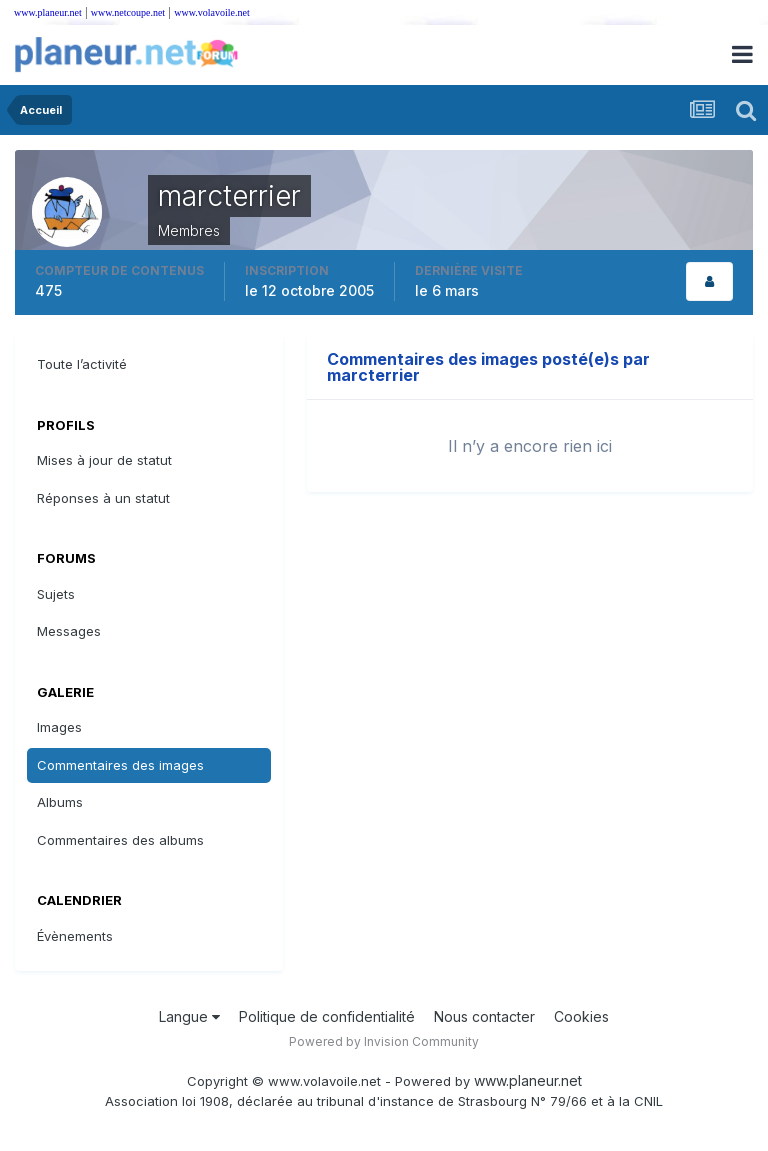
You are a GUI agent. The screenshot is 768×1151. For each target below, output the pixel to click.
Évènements (75, 936)
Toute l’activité (82, 364)
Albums (60, 802)
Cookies (581, 1016)
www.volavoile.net (211, 12)
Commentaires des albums (120, 840)
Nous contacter (484, 1016)
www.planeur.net (48, 12)
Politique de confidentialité (327, 1016)
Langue (189, 1016)
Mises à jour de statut (104, 460)
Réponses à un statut (103, 498)
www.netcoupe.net (128, 12)
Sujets (56, 594)
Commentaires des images (120, 765)
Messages (69, 631)
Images (59, 727)
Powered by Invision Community (384, 1041)
